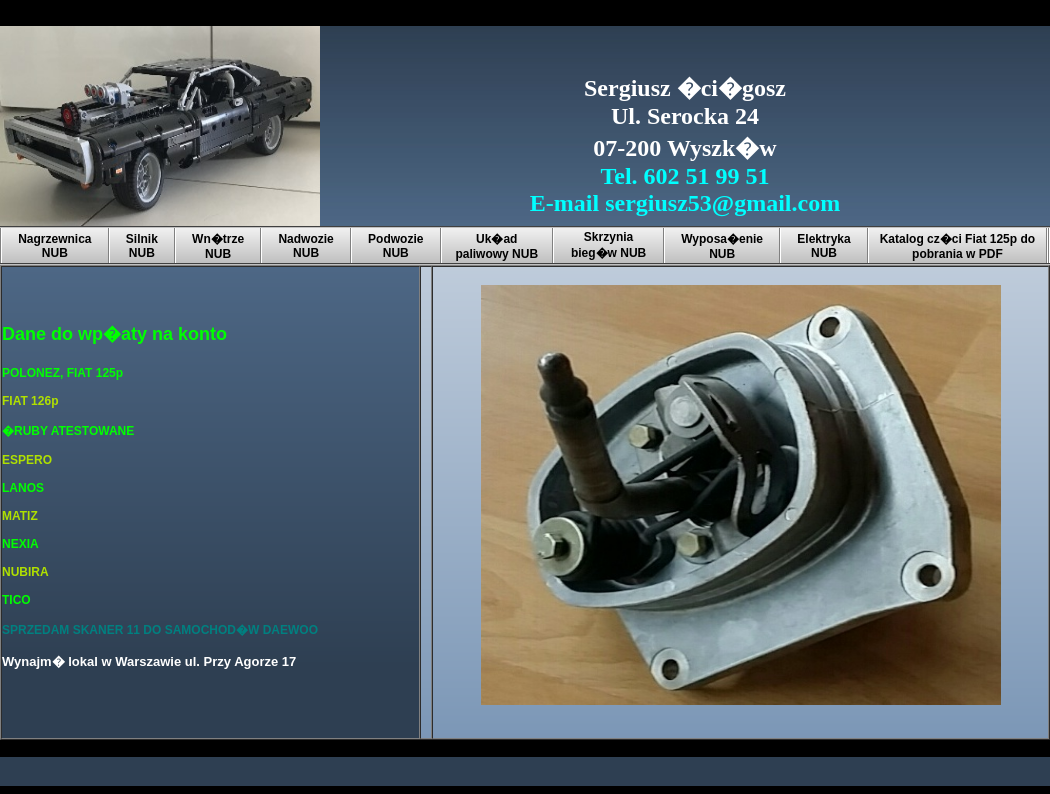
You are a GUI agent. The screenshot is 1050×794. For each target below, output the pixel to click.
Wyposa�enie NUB (722, 246)
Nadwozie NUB (305, 246)
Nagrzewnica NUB (54, 246)
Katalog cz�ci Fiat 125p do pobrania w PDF (957, 246)
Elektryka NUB (823, 246)
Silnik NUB (142, 246)
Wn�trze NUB (218, 246)
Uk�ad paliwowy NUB (496, 246)
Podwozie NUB (395, 246)
